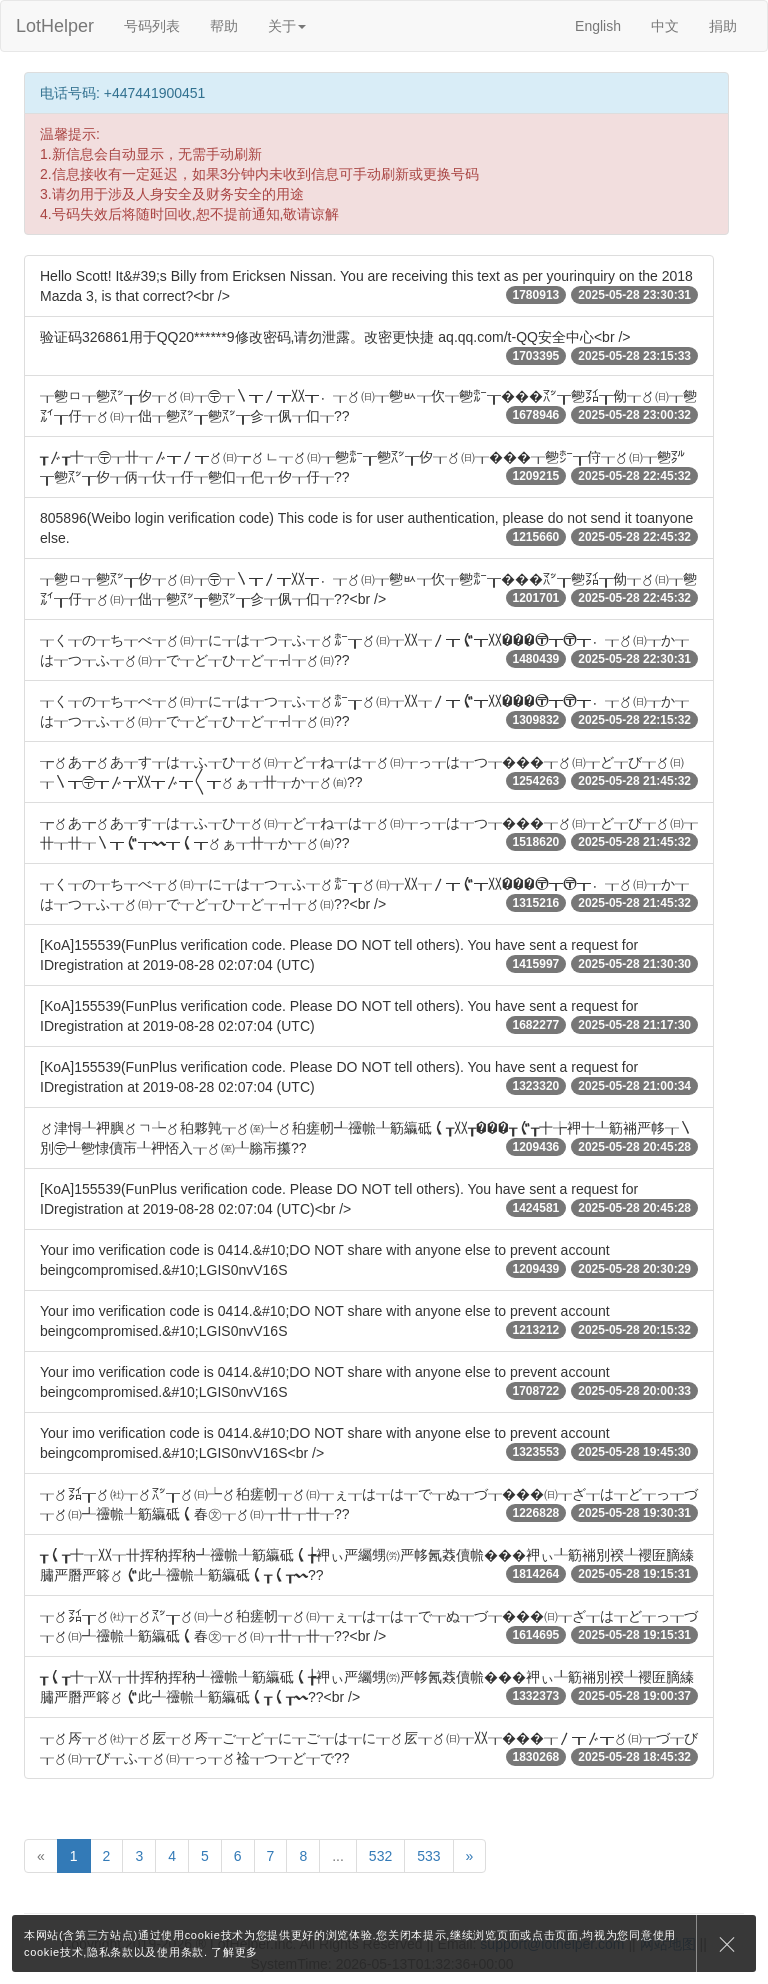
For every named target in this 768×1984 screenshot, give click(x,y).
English (598, 26)
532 (380, 1856)
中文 (665, 26)
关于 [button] (287, 26)
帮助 (224, 26)
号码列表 (152, 26)
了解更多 (234, 1952)
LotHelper (55, 26)
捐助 (723, 26)
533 (428, 1856)
